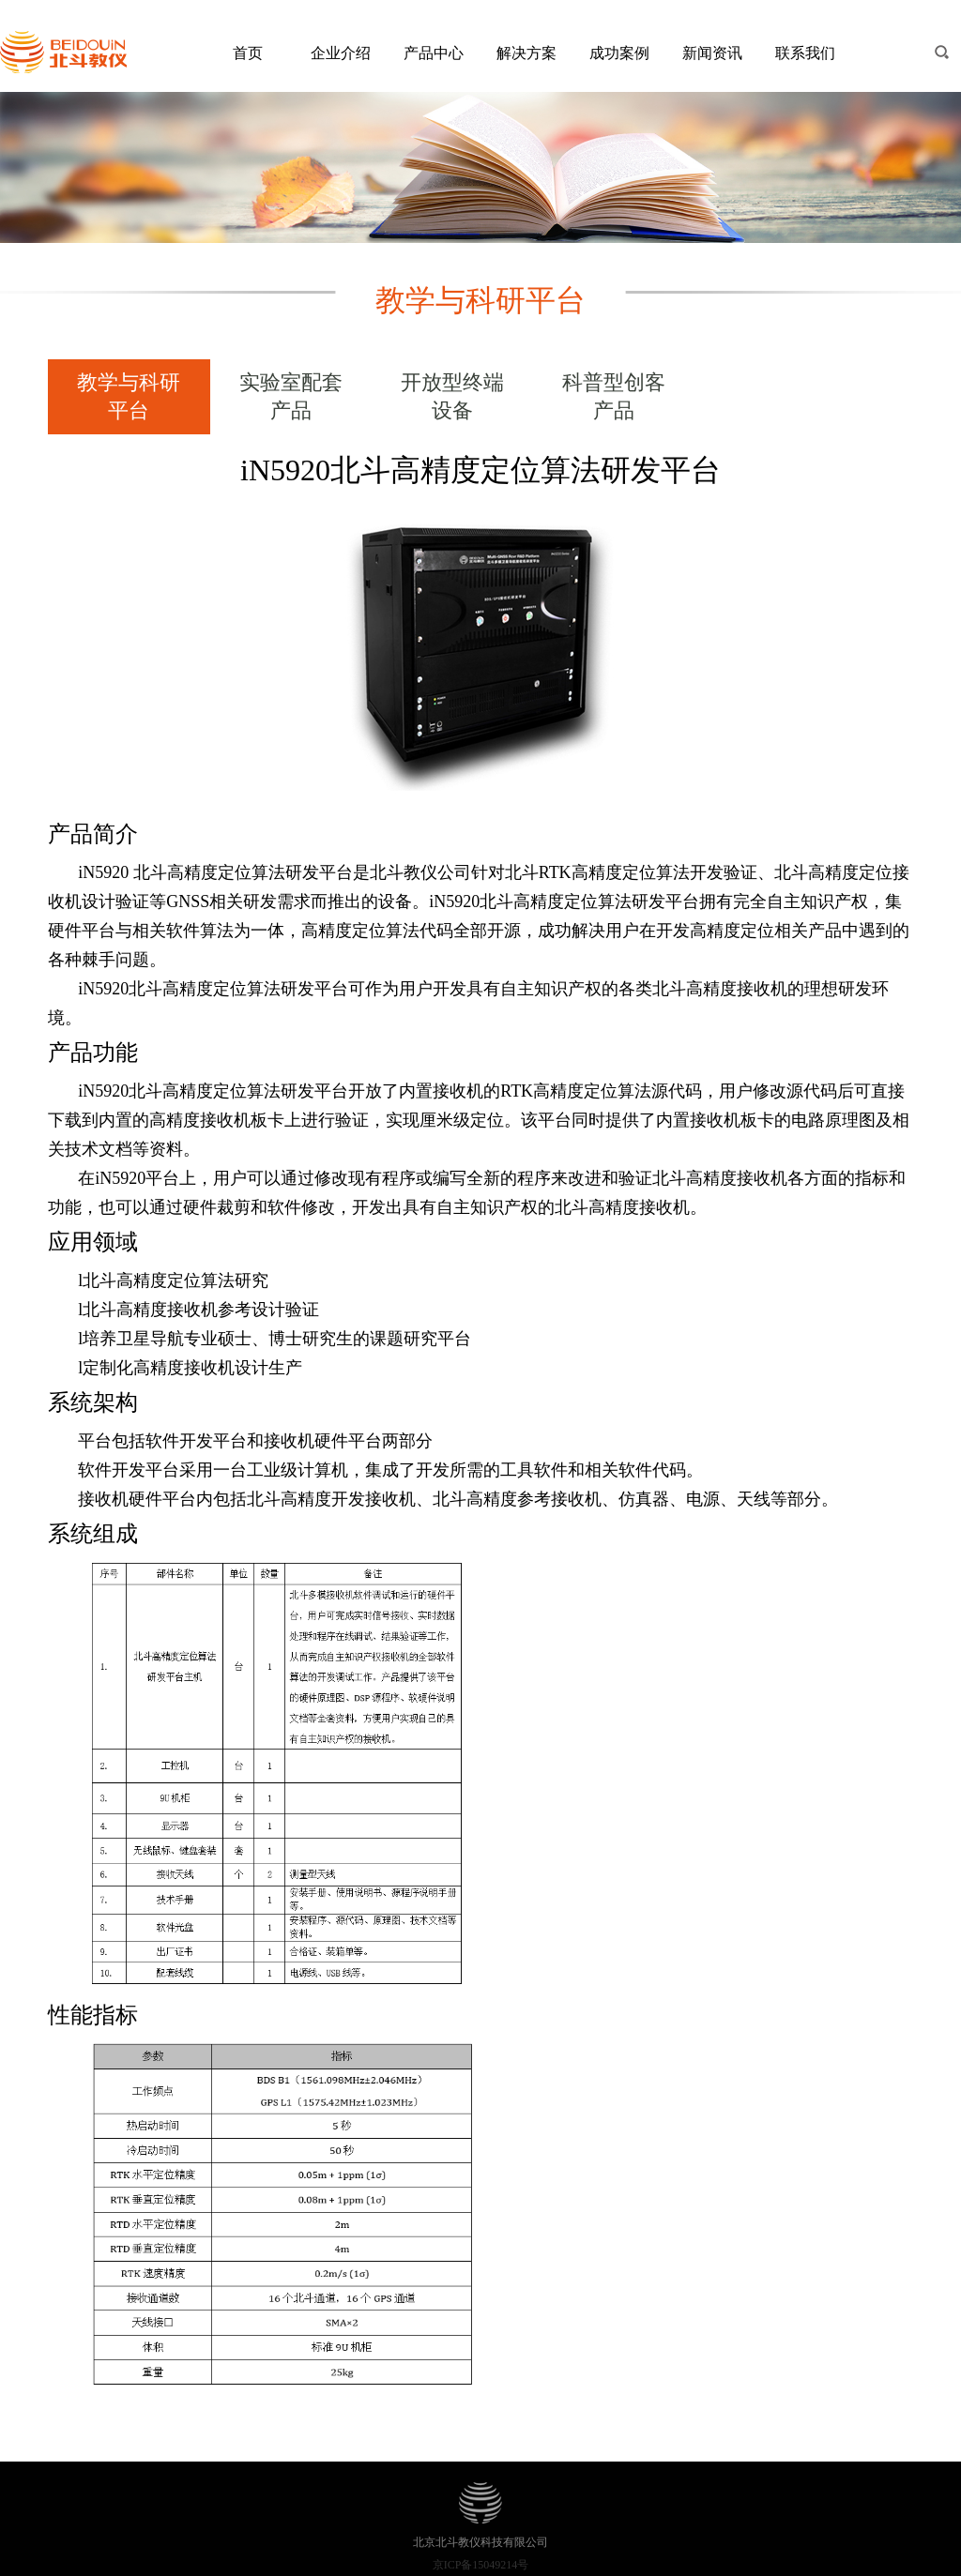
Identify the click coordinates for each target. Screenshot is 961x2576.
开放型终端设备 (452, 396)
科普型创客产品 (613, 396)
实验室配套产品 (291, 396)
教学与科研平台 (128, 396)
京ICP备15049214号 (481, 2564)
